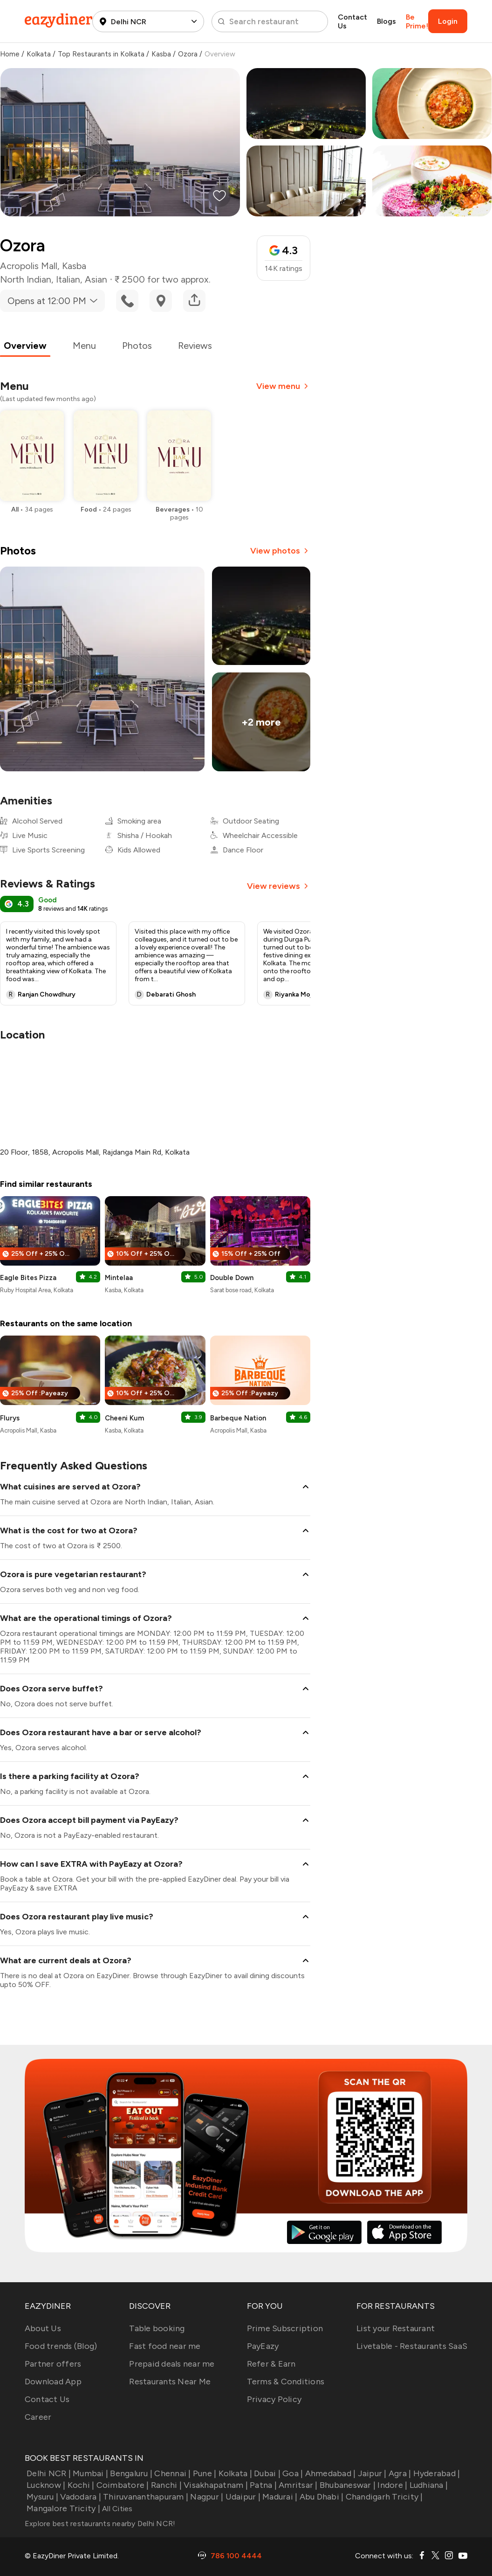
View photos (280, 551)
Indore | (391, 2485)
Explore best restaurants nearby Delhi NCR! (100, 2523)
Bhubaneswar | (347, 2485)
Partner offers (53, 2364)
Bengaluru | (130, 2473)
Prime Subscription (285, 2328)
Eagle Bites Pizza (28, 1278)
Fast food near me (164, 2346)
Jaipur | (370, 2473)
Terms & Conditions (286, 2381)
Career (38, 2417)
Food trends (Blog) (61, 2346)
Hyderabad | (435, 2473)
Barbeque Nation (238, 1418)
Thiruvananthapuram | (144, 2497)
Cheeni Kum (124, 1418)
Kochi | (79, 2485)
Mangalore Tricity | (62, 2508)
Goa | (291, 2473)
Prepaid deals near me (171, 2364)
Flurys (10, 1418)
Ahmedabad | (329, 2473)
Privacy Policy (274, 2399)
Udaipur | (241, 2497)
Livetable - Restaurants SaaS (411, 2346)
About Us (43, 2328)
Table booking (156, 2328)
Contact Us (352, 21)
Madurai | (279, 2497)
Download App (53, 2381)
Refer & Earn (271, 2364)
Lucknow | (45, 2485)
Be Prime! (417, 21)
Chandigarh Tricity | (383, 2497)
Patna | (262, 2485)
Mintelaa (119, 1278)
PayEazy (263, 2346)
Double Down (231, 1278)
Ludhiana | (427, 2485)
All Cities (116, 2508)
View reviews (278, 886)
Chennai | (171, 2473)
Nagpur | (205, 2497)
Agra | (399, 2473)
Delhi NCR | (48, 2473)
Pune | (204, 2473)
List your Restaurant (395, 2328)
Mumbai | (89, 2473)
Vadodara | (79, 2497)
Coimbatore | (121, 2485)
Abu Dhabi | (320, 2497)
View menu (283, 386)
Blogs (386, 21)
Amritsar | (297, 2485)
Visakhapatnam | (215, 2485)
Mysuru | (41, 2497)
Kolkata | (234, 2473)
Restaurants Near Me (170, 2381)
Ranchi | (165, 2485)
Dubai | (266, 2473)
